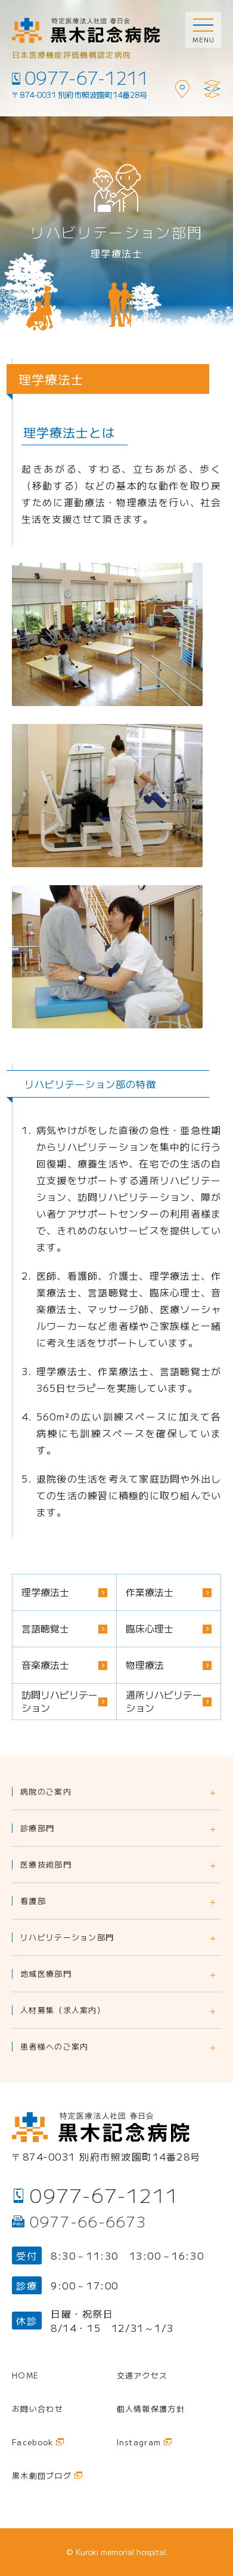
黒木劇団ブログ (42, 2475)
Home (25, 2375)
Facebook (32, 2442)
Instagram (139, 2442)
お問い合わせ (37, 2408)
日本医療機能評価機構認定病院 (71, 55)
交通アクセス (142, 2375)
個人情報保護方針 (151, 2408)
